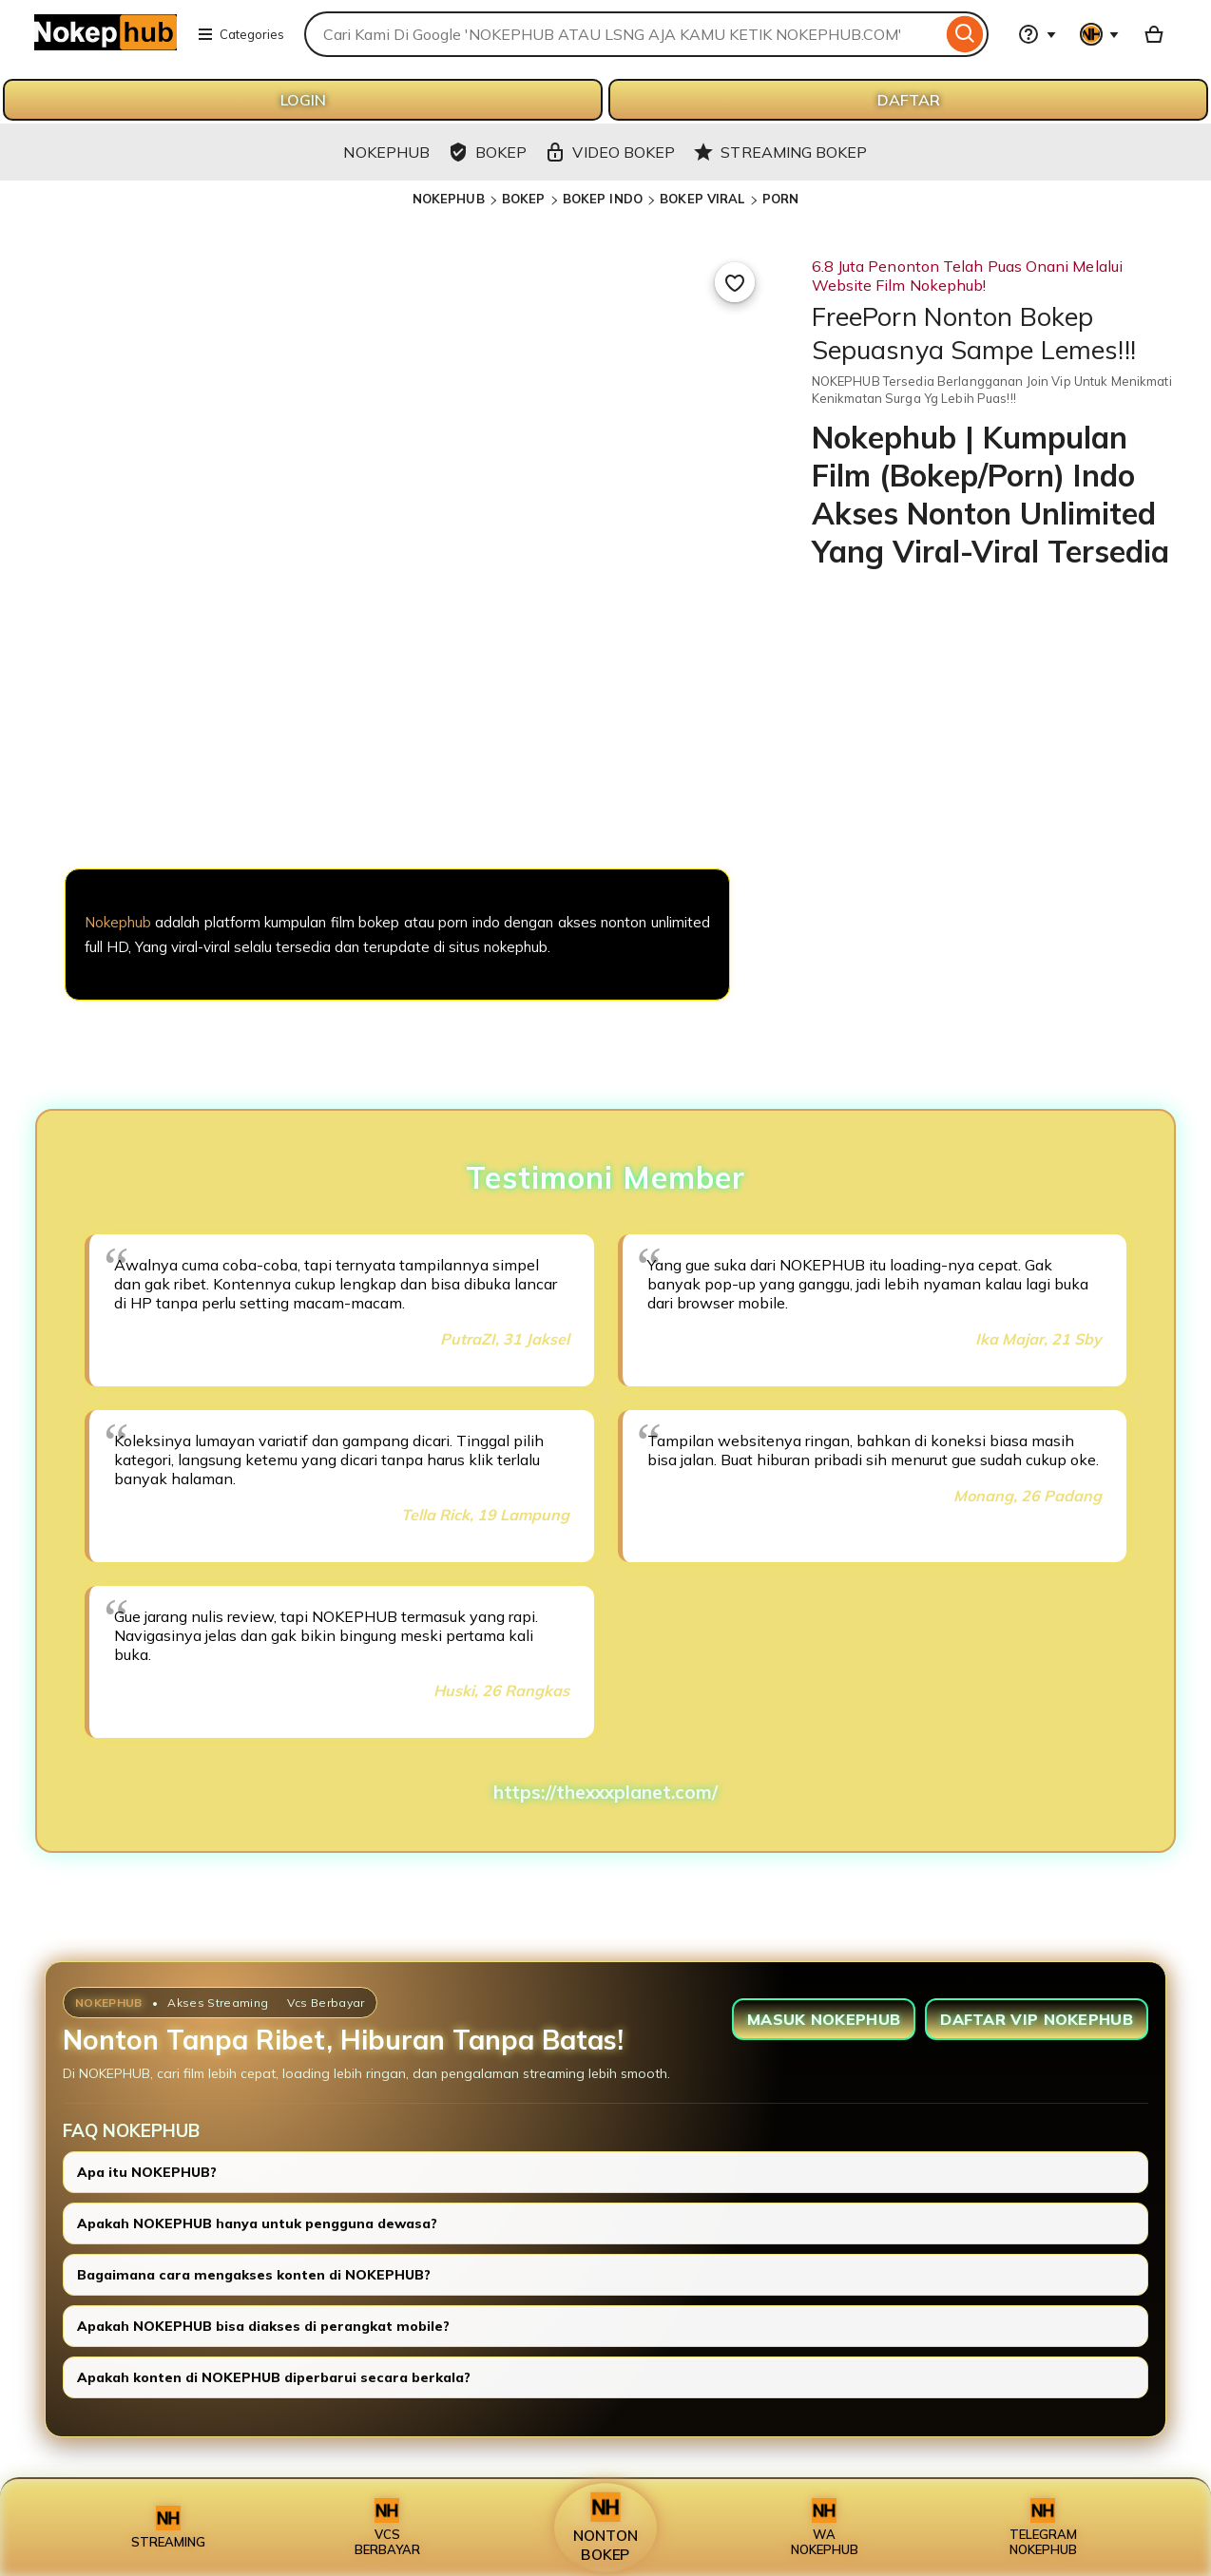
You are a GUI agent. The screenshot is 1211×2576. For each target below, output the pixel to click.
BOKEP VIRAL (702, 198)
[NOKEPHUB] (397, 768)
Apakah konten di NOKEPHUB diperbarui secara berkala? (274, 2377)
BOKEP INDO (603, 198)
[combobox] (623, 34)
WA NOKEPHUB (824, 2527)
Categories (240, 34)
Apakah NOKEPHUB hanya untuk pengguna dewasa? (257, 2223)
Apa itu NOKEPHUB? (147, 2172)
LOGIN (303, 99)
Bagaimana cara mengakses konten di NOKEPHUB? (254, 2274)
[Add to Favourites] (735, 282)
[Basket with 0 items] (1154, 34)
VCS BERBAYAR (387, 2527)
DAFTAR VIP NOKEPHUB (1036, 2019)
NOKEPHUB (449, 198)
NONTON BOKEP (605, 2527)
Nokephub (118, 922)
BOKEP (524, 198)
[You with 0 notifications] (1099, 34)
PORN (780, 198)
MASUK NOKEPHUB (823, 2019)
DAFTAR (908, 99)
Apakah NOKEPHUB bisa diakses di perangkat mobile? (263, 2326)
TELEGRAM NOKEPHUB (1043, 2527)
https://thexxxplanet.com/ (605, 1792)
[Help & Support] (1037, 34)
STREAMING (168, 2527)
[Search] (965, 34)
